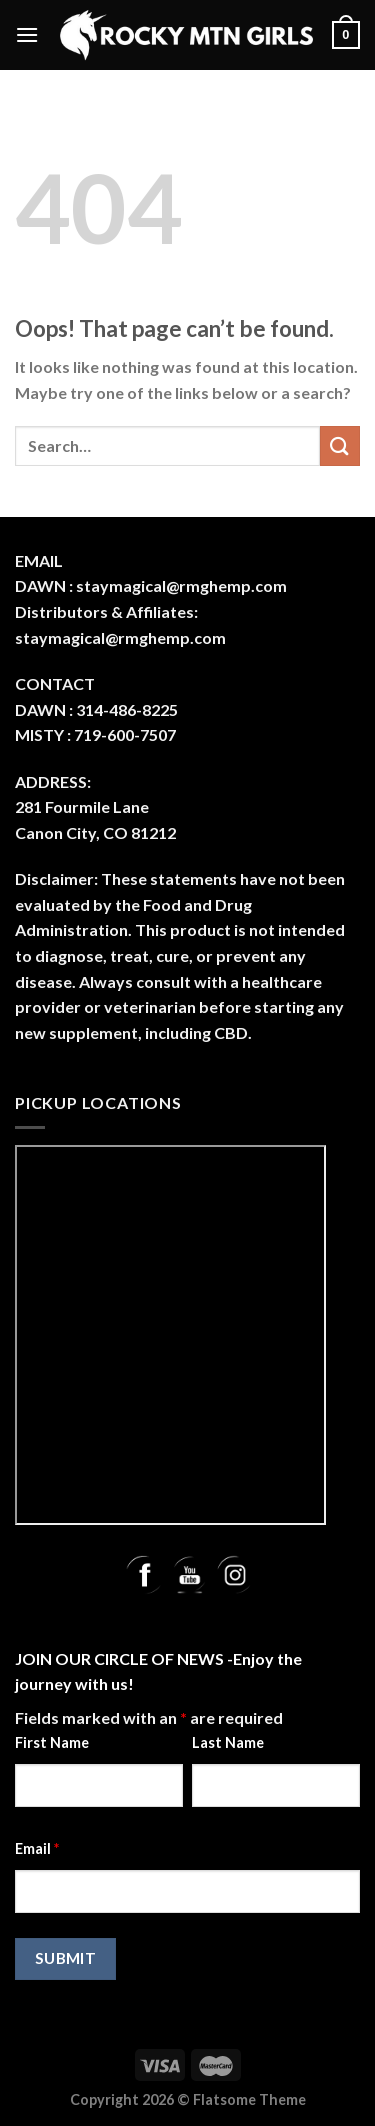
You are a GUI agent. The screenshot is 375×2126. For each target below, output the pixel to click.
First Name (52, 1742)
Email (37, 1848)
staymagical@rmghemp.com (120, 637)
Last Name (228, 1742)
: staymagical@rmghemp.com (178, 585)
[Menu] (27, 34)
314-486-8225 (127, 709)
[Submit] (340, 445)
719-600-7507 (125, 734)
